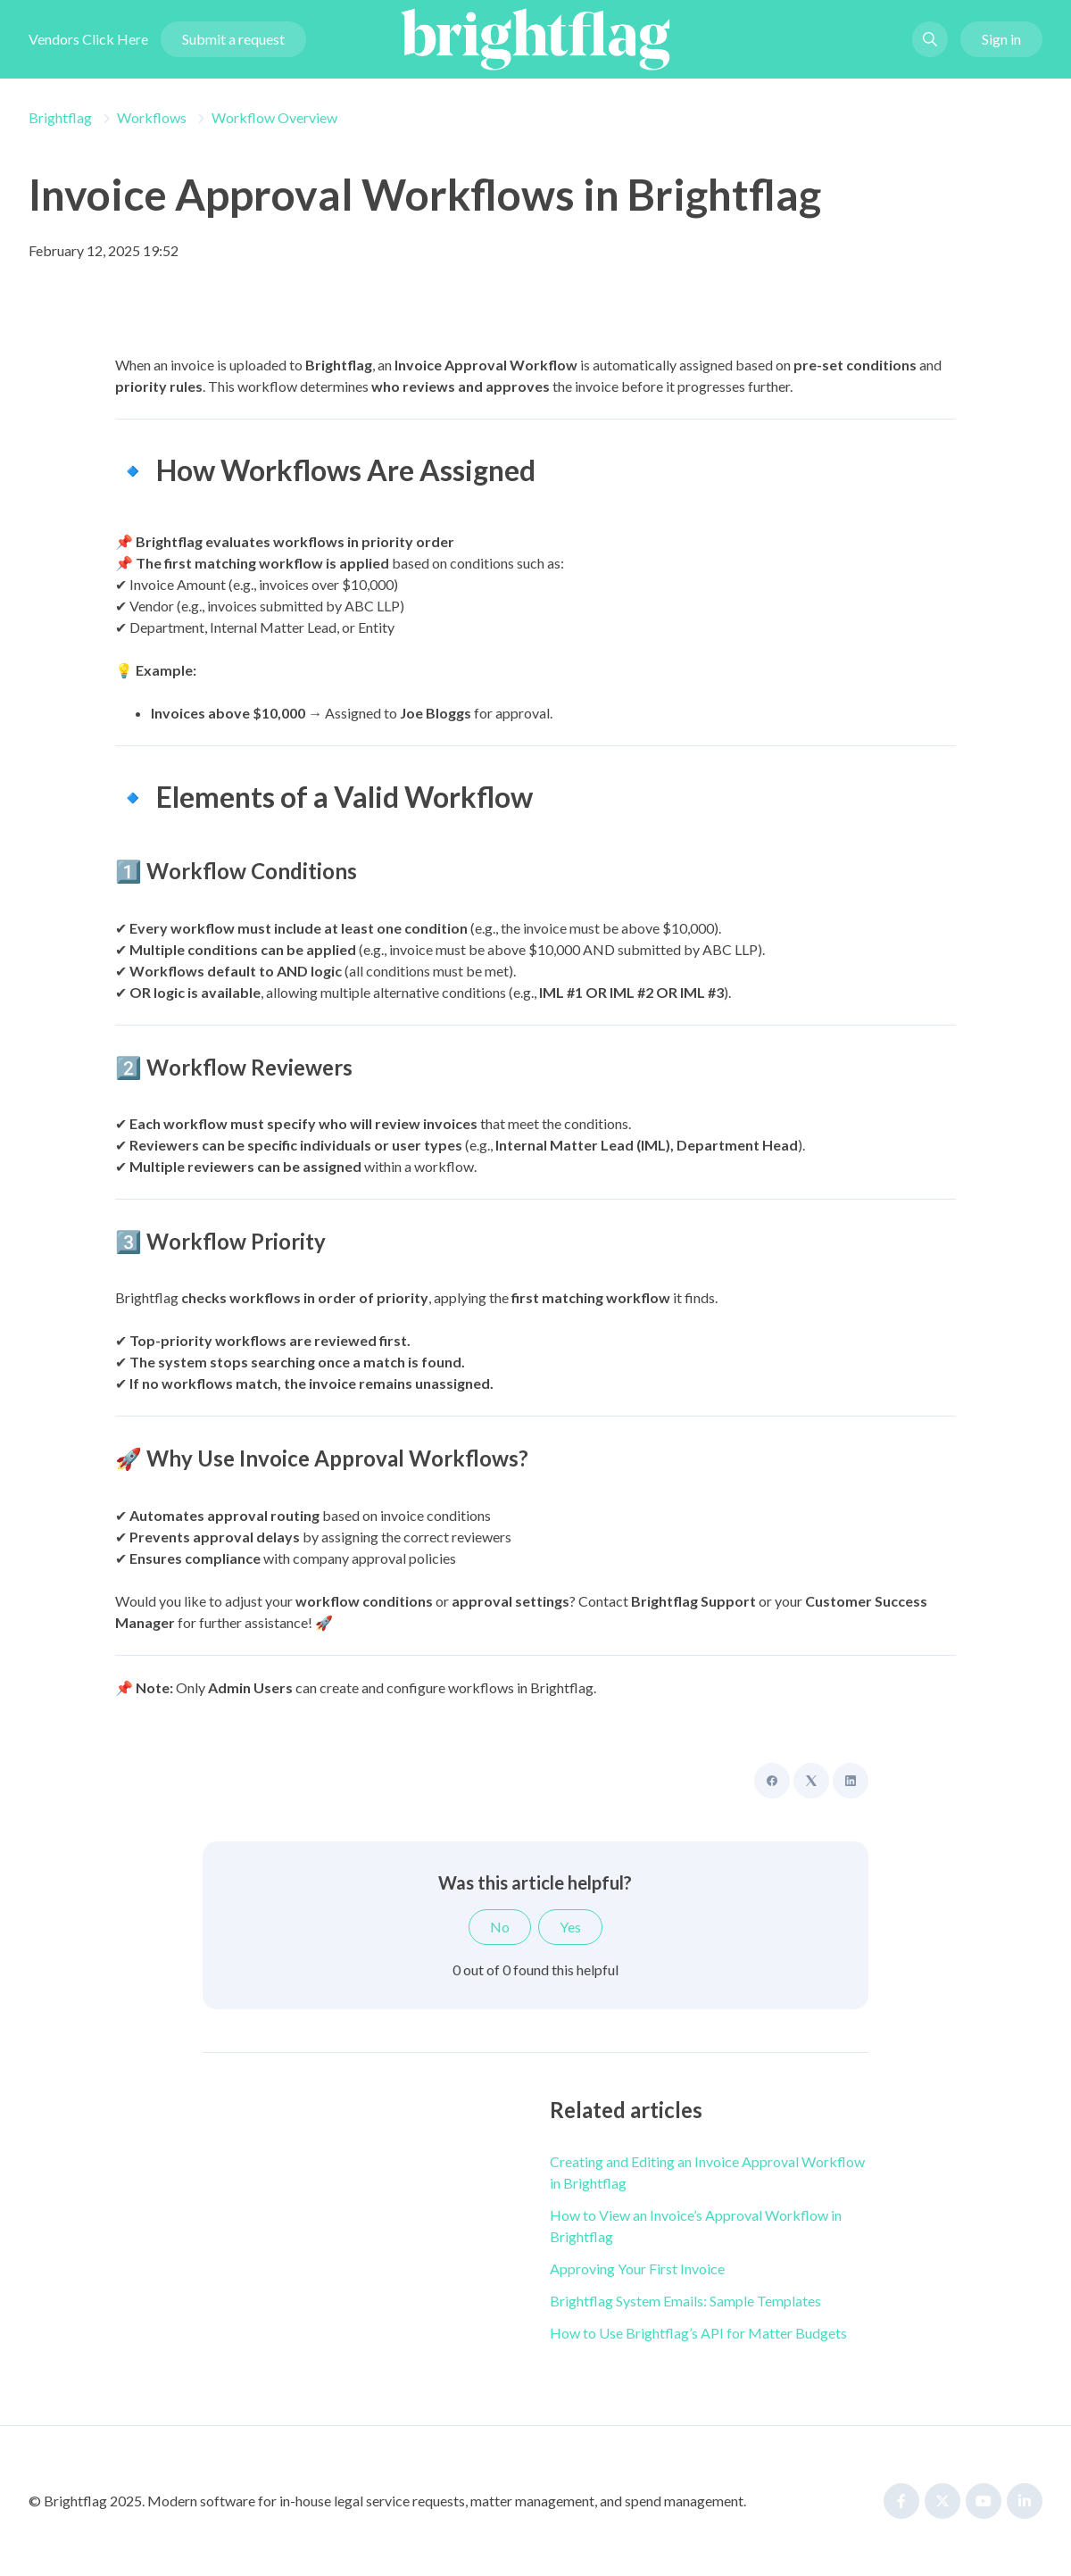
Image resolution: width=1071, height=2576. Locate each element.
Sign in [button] (1001, 38)
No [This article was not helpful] (500, 1926)
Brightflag (60, 117)
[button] (930, 39)
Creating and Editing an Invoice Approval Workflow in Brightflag (707, 2172)
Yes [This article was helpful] (570, 1926)
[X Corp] (811, 1781)
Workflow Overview (274, 117)
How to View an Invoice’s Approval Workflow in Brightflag (696, 2225)
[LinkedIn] (850, 1781)
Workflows (152, 117)
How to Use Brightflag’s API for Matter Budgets (698, 2332)
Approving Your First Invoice (637, 2268)
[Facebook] (772, 1781)
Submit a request (233, 38)
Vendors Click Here (88, 38)
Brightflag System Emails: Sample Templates (685, 2300)
